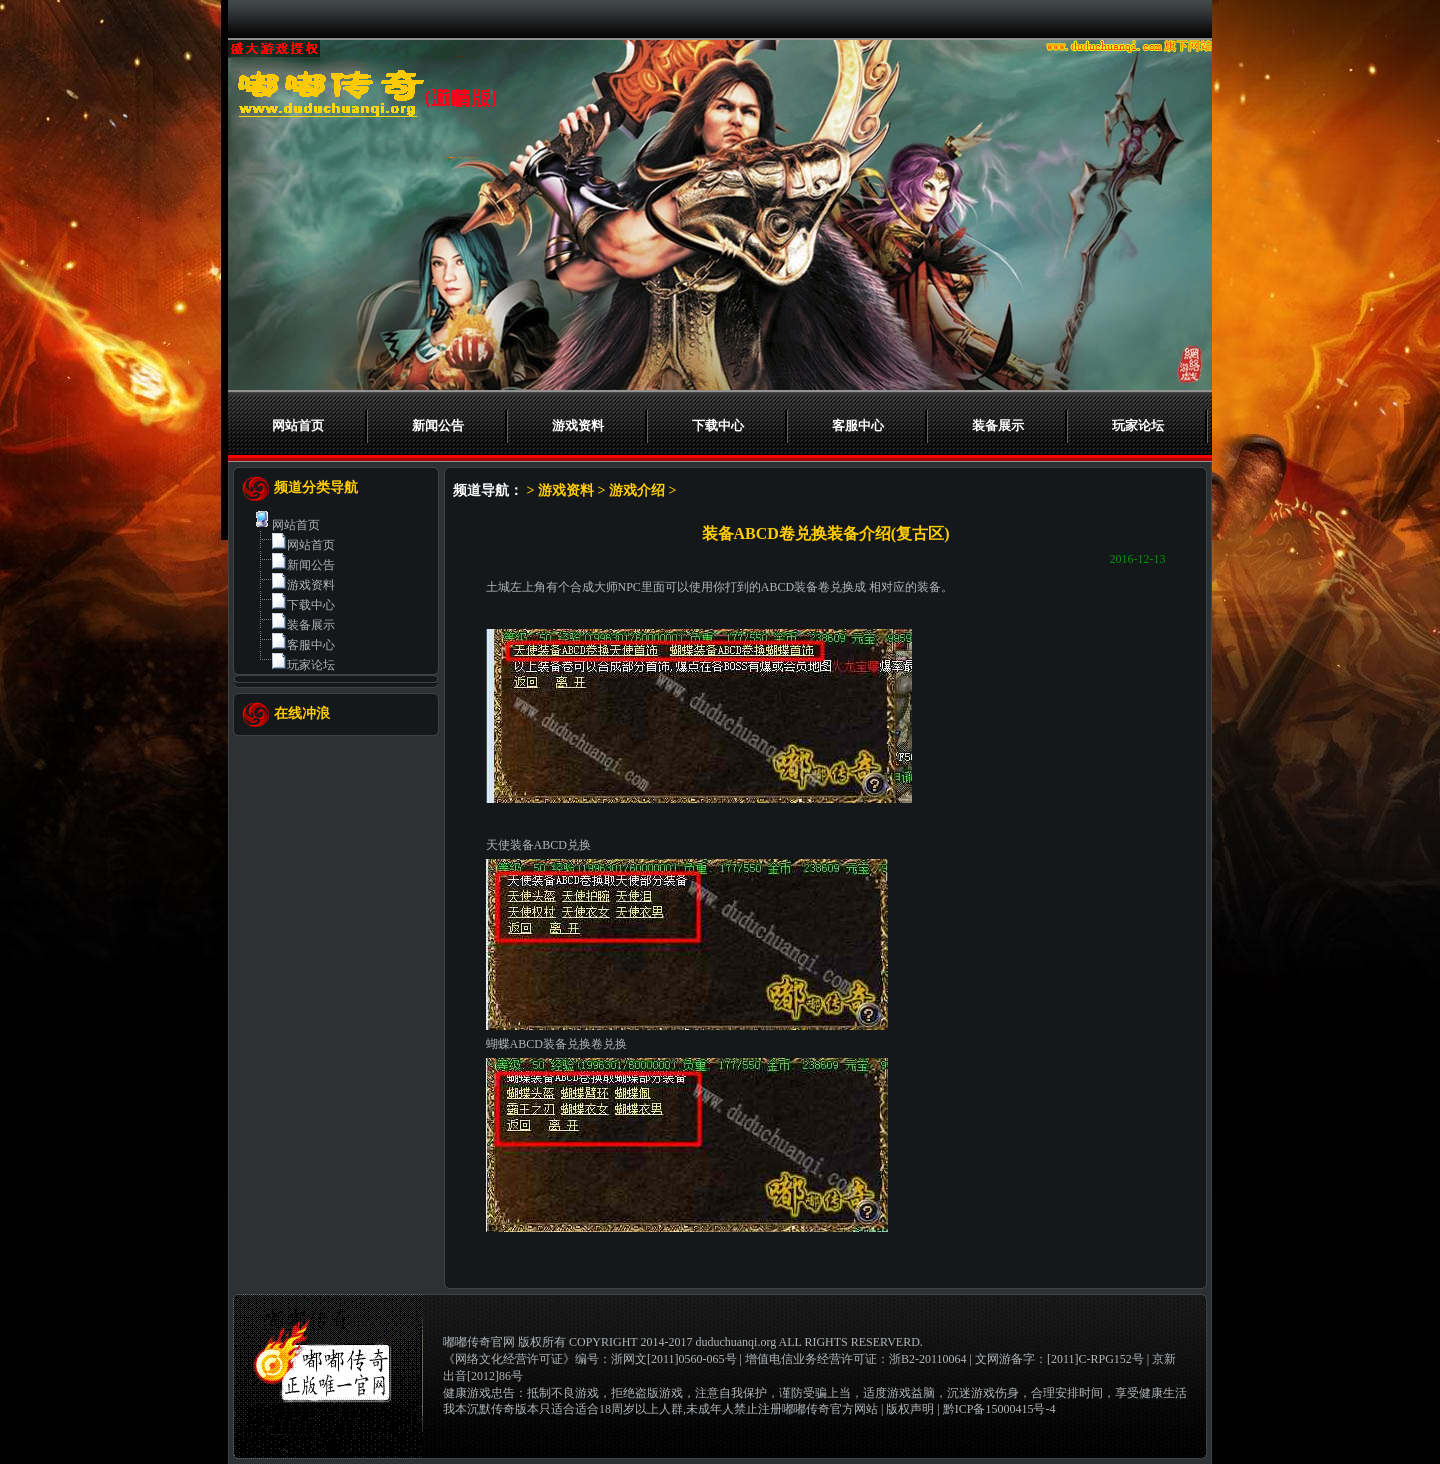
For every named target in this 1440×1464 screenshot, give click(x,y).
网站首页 (298, 425)
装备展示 (998, 425)
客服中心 (858, 425)
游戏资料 (578, 425)
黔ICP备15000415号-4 (999, 1409)
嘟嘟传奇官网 (479, 1342)
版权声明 (910, 1409)
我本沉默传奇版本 (491, 1409)
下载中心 (718, 425)
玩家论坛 (1138, 425)
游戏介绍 (637, 490)
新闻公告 (438, 425)
